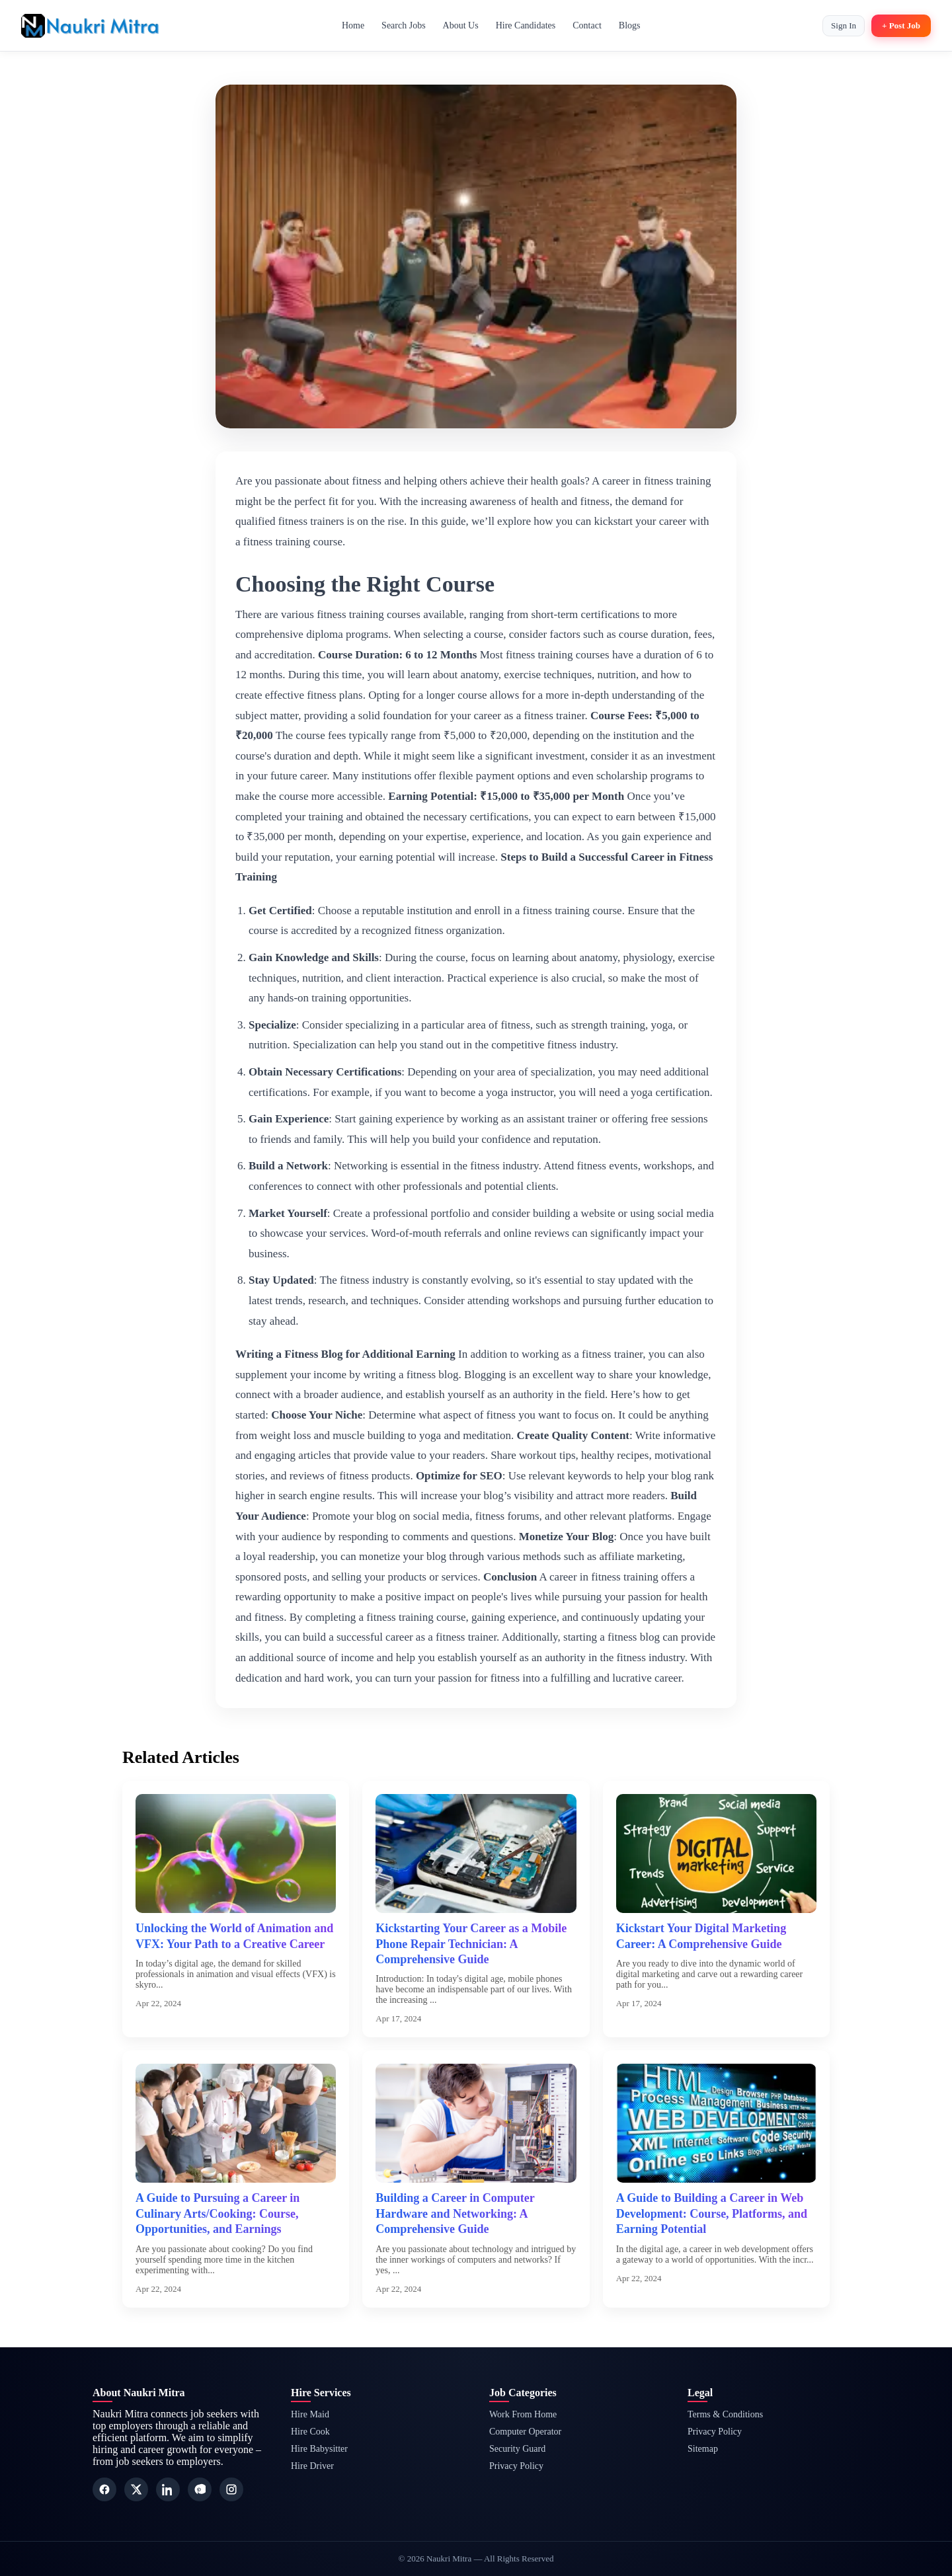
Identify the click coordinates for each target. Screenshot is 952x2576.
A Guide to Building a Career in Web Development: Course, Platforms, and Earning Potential (711, 2213)
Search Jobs (403, 25)
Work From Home (523, 2414)
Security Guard (517, 2449)
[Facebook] (104, 2489)
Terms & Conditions (725, 2414)
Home (353, 25)
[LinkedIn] (168, 2489)
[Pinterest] (200, 2489)
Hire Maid (310, 2414)
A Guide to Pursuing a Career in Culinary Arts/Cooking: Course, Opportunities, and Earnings (217, 2213)
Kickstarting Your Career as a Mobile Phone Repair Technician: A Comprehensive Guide (471, 1944)
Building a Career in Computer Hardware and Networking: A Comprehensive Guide (455, 2213)
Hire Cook (310, 2432)
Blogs (630, 25)
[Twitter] (136, 2489)
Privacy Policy (516, 2466)
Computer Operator (525, 2432)
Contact (587, 25)
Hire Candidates (526, 25)
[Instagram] (231, 2489)
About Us (461, 25)
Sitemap (703, 2449)
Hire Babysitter (319, 2449)
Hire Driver (312, 2466)
